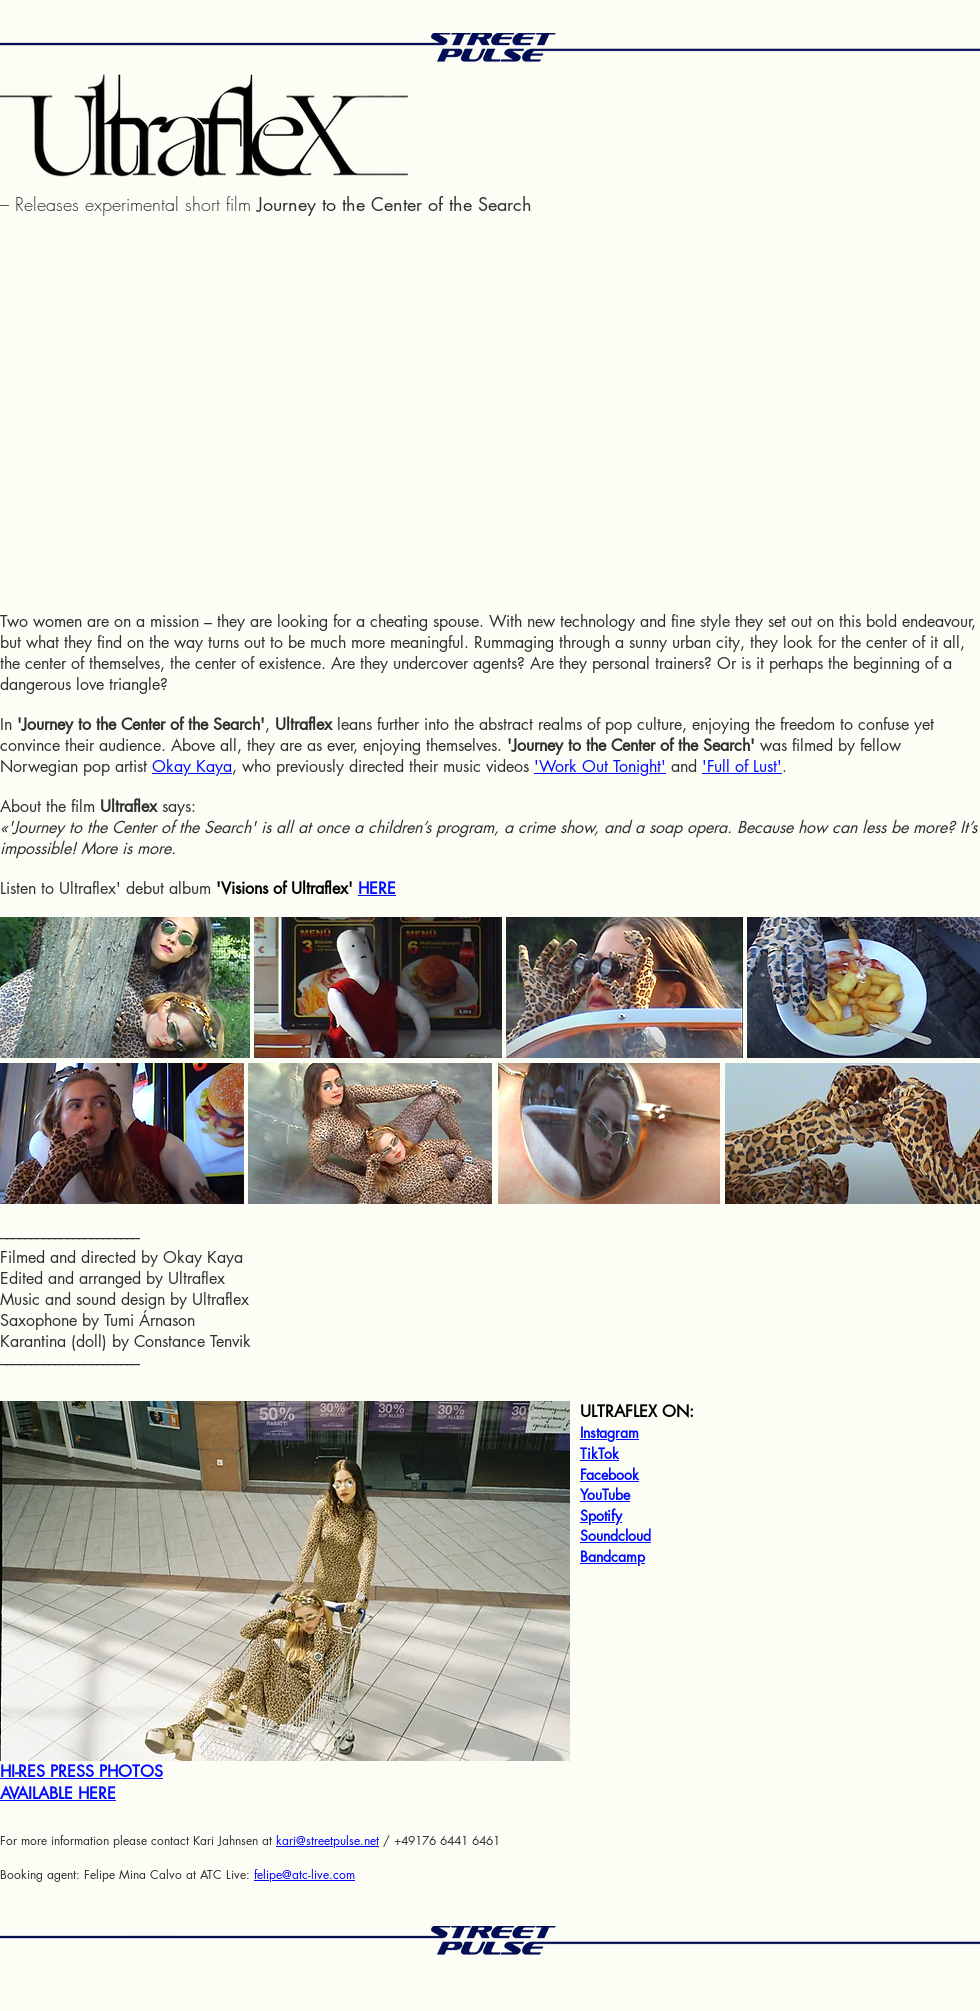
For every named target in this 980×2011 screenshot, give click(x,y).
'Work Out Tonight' (600, 766)
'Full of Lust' (742, 766)
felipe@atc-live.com (304, 1874)
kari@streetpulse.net (327, 1840)
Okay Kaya (192, 766)
